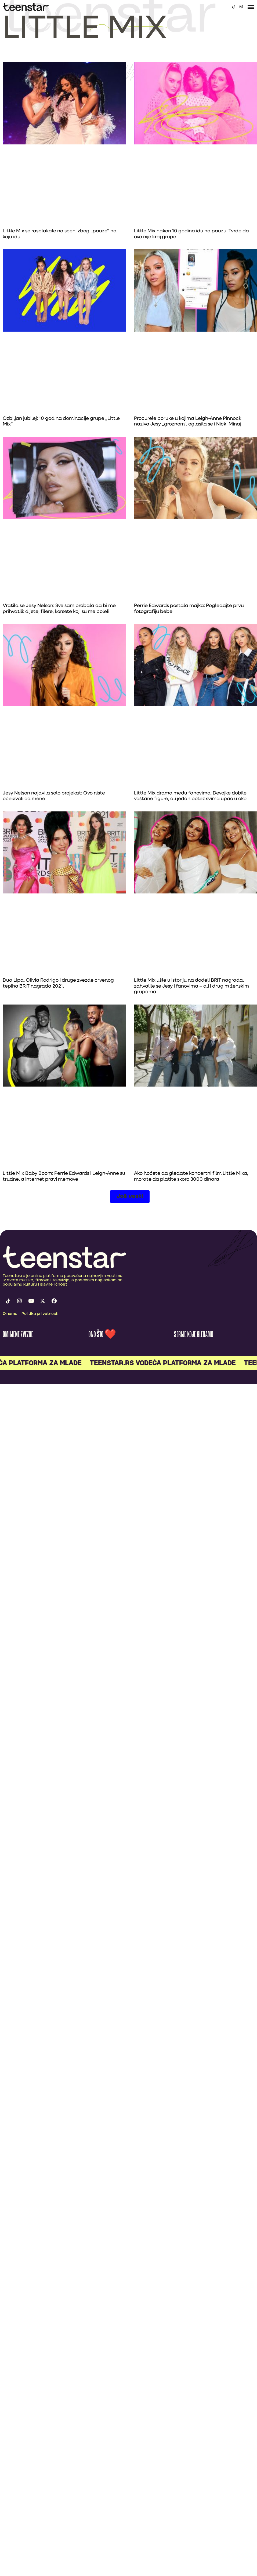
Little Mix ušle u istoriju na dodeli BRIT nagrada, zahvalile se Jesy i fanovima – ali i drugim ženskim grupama (191, 986)
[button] (130, 1196)
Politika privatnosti (40, 1314)
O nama (10, 1314)
